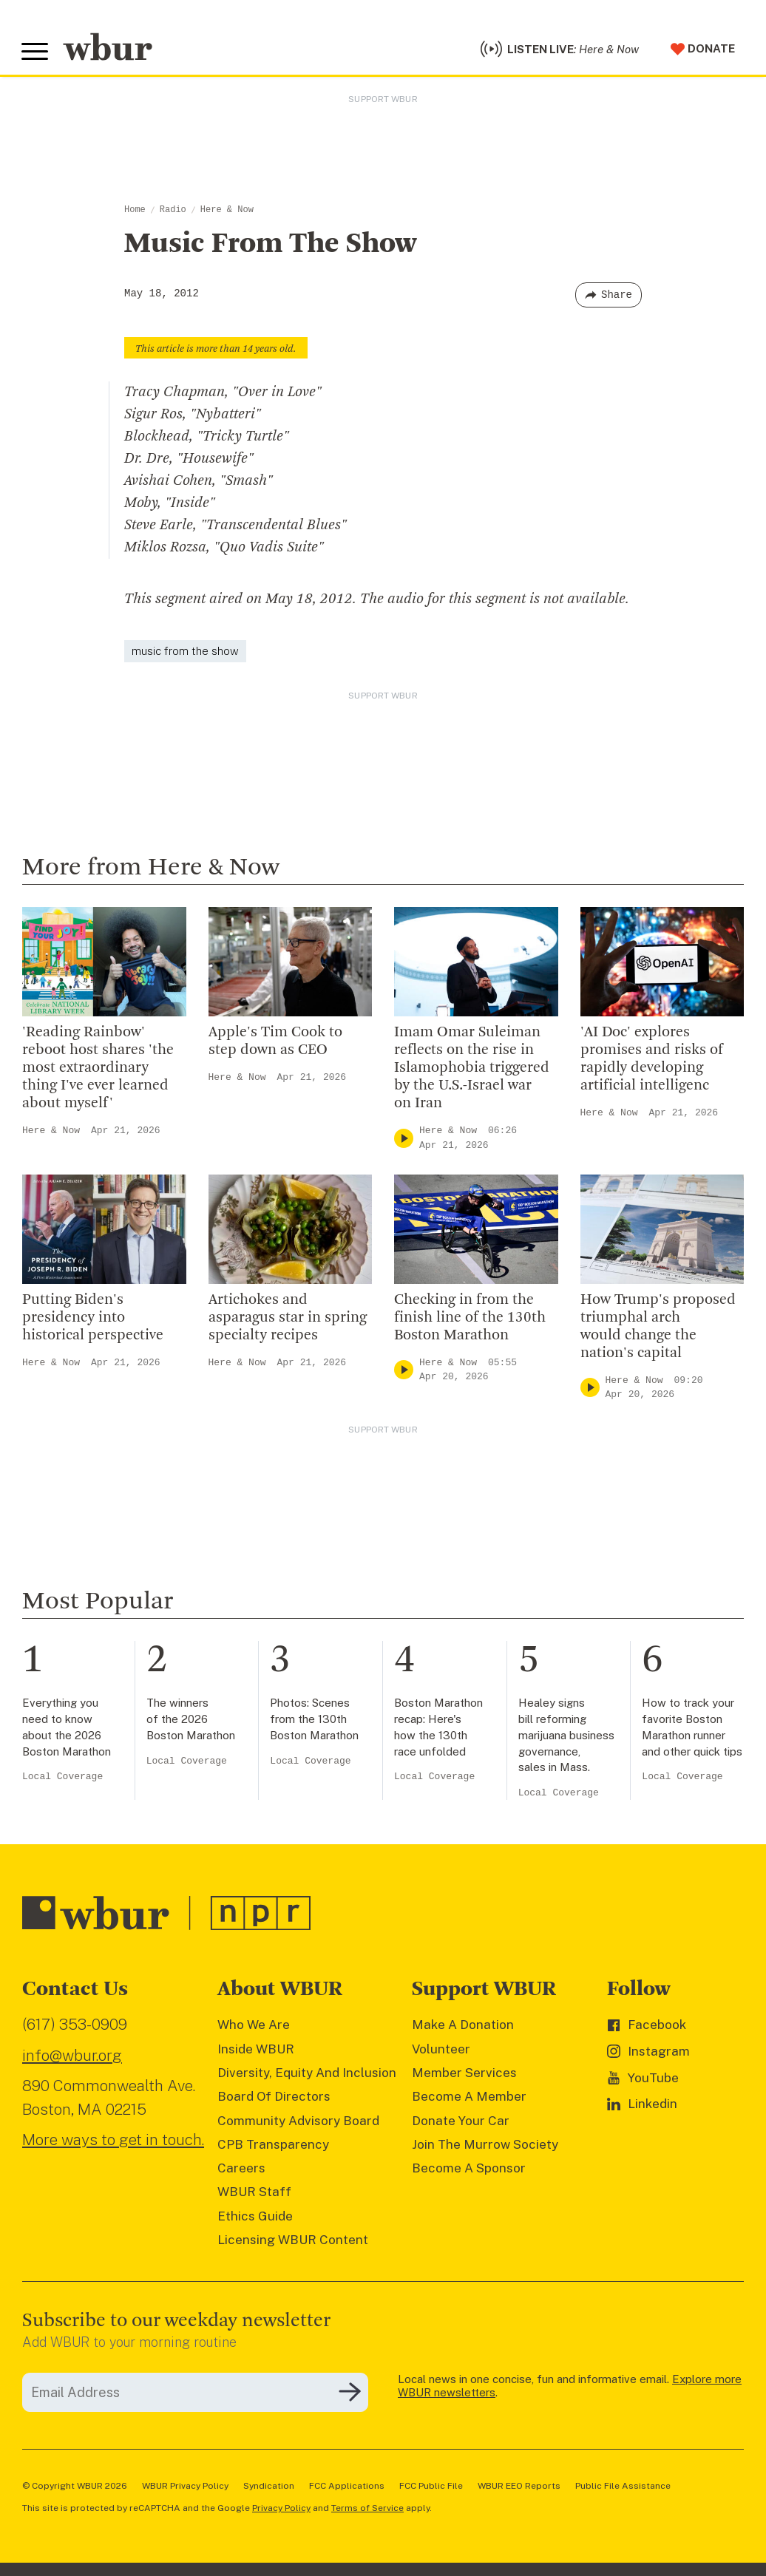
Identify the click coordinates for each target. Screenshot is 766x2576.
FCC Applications (346, 2488)
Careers (241, 2170)
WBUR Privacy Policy (185, 2488)
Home (135, 212)
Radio (173, 212)
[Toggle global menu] (35, 53)
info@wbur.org (72, 2057)
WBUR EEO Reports (519, 2488)
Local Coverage (62, 1779)
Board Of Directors (274, 2098)
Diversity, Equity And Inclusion (306, 2074)
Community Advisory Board (298, 2122)
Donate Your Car (460, 2122)
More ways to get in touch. (113, 2142)
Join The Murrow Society (485, 2146)
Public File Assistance (623, 2488)
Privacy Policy (281, 2510)
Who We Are (253, 2027)
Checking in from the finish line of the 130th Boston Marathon (470, 1320)
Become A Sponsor (469, 2170)
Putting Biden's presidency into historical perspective (92, 1320)
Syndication (268, 2488)
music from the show (185, 653)
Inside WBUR (255, 2051)
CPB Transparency (273, 2146)
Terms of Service (367, 2510)
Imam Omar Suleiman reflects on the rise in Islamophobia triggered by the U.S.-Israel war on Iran (471, 1070)
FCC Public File (431, 2488)
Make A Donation (463, 2027)
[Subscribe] (350, 2395)
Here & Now (227, 212)
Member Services (464, 2074)
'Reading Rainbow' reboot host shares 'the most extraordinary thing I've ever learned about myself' (98, 1070)
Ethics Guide (255, 2218)
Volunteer (441, 2051)
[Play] (403, 1140)
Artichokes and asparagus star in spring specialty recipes (288, 1320)
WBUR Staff (254, 2194)
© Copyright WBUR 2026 (74, 2488)
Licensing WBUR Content (292, 2242)
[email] (195, 2394)
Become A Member (469, 2098)
